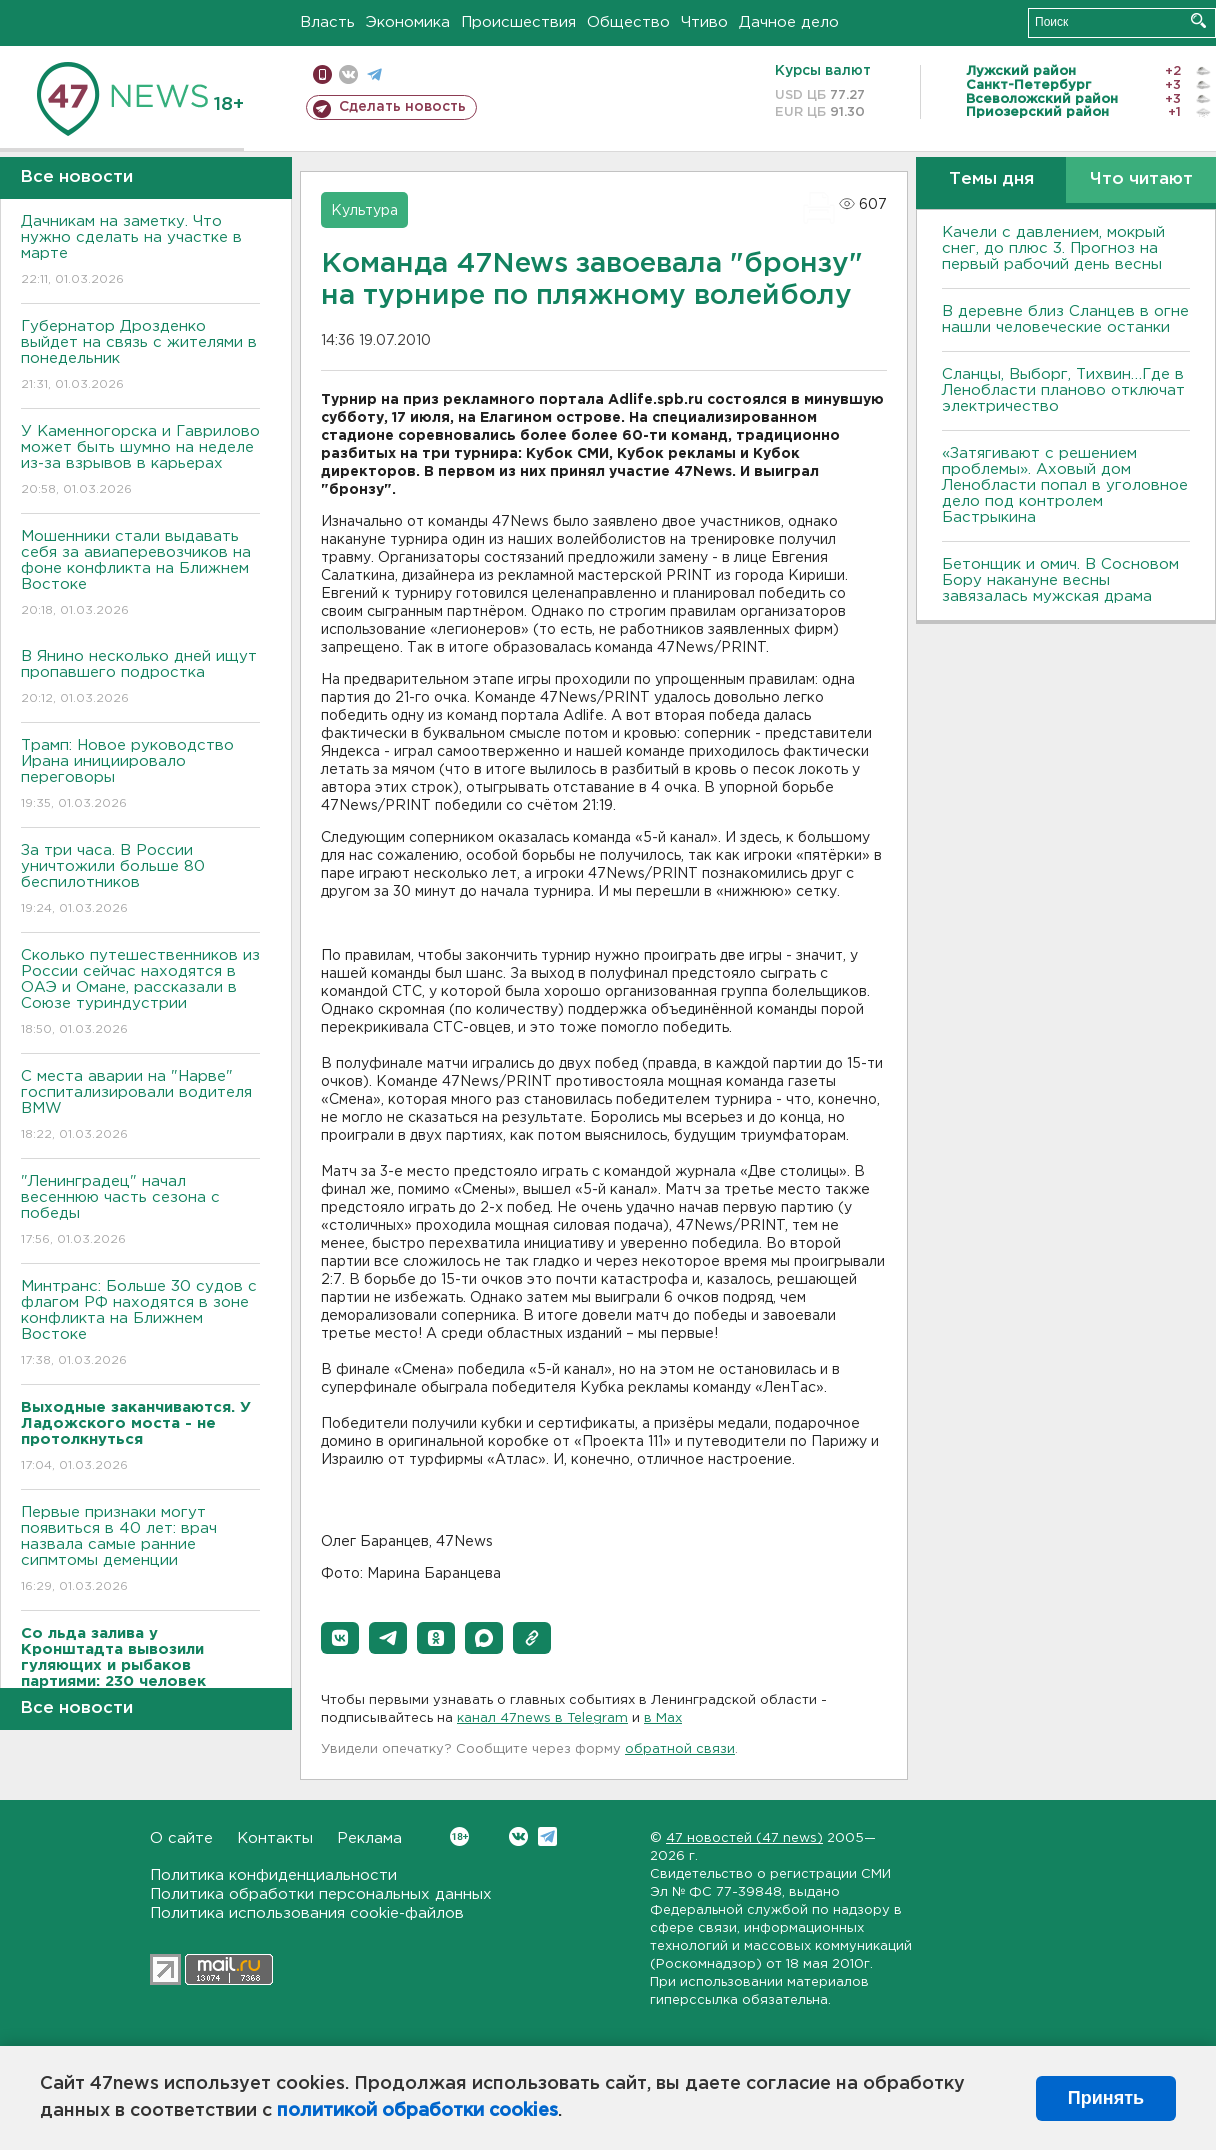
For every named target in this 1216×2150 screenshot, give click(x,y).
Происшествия (518, 22)
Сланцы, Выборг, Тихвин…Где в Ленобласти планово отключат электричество (1063, 390)
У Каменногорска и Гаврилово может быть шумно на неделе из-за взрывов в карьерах (140, 461)
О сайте (181, 1838)
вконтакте (348, 74)
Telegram (547, 1836)
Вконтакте (459, 1836)
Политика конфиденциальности (273, 1875)
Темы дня (991, 179)
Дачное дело (789, 22)
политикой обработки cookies (417, 2111)
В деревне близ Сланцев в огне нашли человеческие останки (1065, 319)
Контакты (275, 1838)
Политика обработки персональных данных (321, 1894)
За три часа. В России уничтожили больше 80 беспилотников (140, 880)
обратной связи (680, 1749)
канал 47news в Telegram (542, 1718)
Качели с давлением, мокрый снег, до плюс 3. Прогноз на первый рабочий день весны (1053, 248)
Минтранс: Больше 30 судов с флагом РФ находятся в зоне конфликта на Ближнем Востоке (140, 1324)
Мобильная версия (322, 74)
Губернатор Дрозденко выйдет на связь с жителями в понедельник (140, 356)
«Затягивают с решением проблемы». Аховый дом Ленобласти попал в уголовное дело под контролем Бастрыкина (1065, 485)
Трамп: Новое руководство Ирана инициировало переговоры (140, 775)
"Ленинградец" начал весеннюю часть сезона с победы (140, 1211)
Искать (1198, 20)
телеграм (374, 74)
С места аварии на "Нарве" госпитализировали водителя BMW (140, 1106)
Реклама (369, 1838)
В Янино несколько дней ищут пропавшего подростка (140, 678)
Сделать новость (402, 107)
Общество (628, 22)
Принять (1106, 2098)
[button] (340, 1638)
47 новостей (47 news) (744, 1838)
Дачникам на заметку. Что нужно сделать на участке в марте (140, 251)
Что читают (1141, 179)
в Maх (663, 1718)
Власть (327, 22)
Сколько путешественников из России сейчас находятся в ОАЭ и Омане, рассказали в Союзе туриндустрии (140, 993)
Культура (364, 211)
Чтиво (704, 22)
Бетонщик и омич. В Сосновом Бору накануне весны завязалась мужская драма (1060, 580)
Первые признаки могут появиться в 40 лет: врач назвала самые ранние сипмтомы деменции (140, 1550)
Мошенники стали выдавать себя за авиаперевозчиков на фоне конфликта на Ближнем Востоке (140, 574)
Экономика (408, 22)
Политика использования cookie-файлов (307, 1913)
